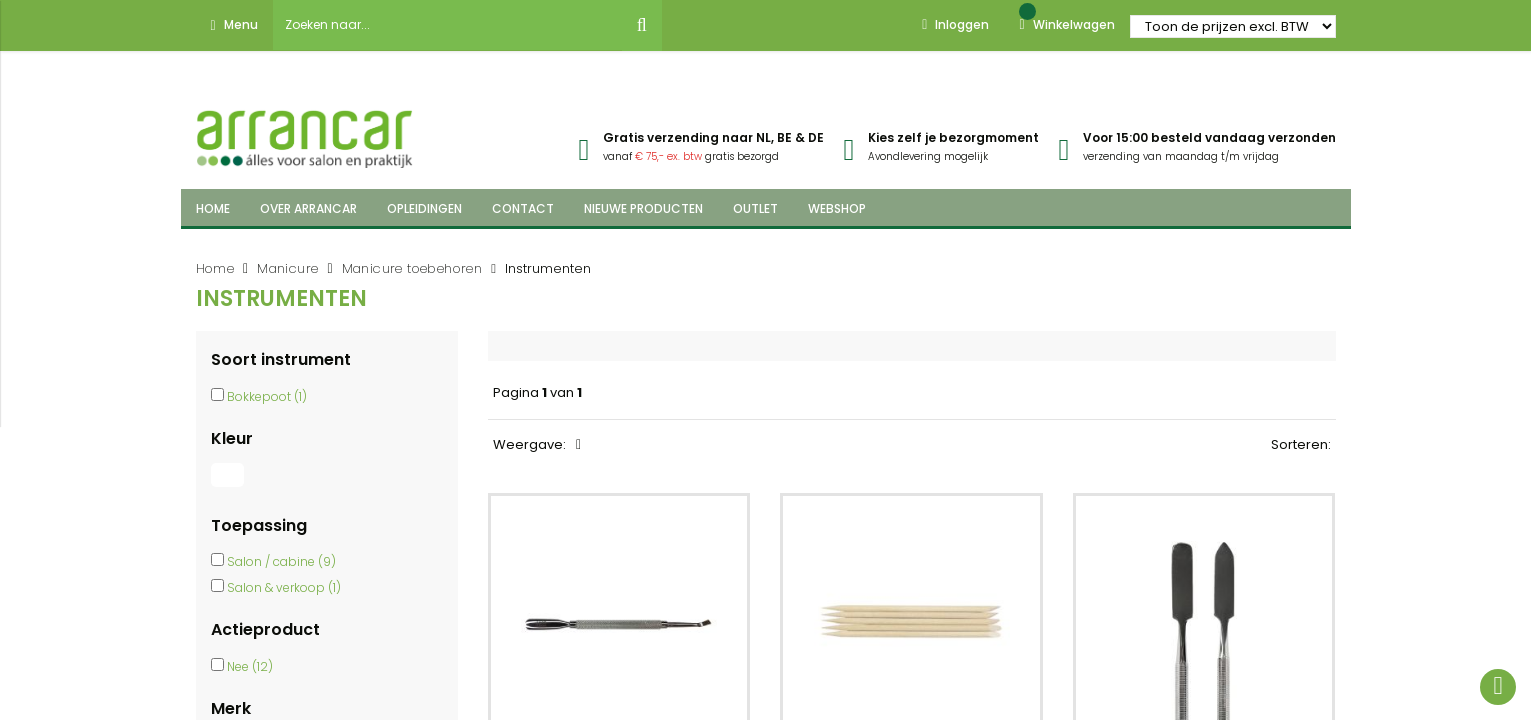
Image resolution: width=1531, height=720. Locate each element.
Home (215, 268)
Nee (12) (250, 666)
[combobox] (448, 25)
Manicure (287, 268)
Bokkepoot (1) (267, 396)
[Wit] (230, 487)
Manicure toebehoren (412, 268)
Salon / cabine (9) (281, 561)
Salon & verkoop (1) (284, 587)
